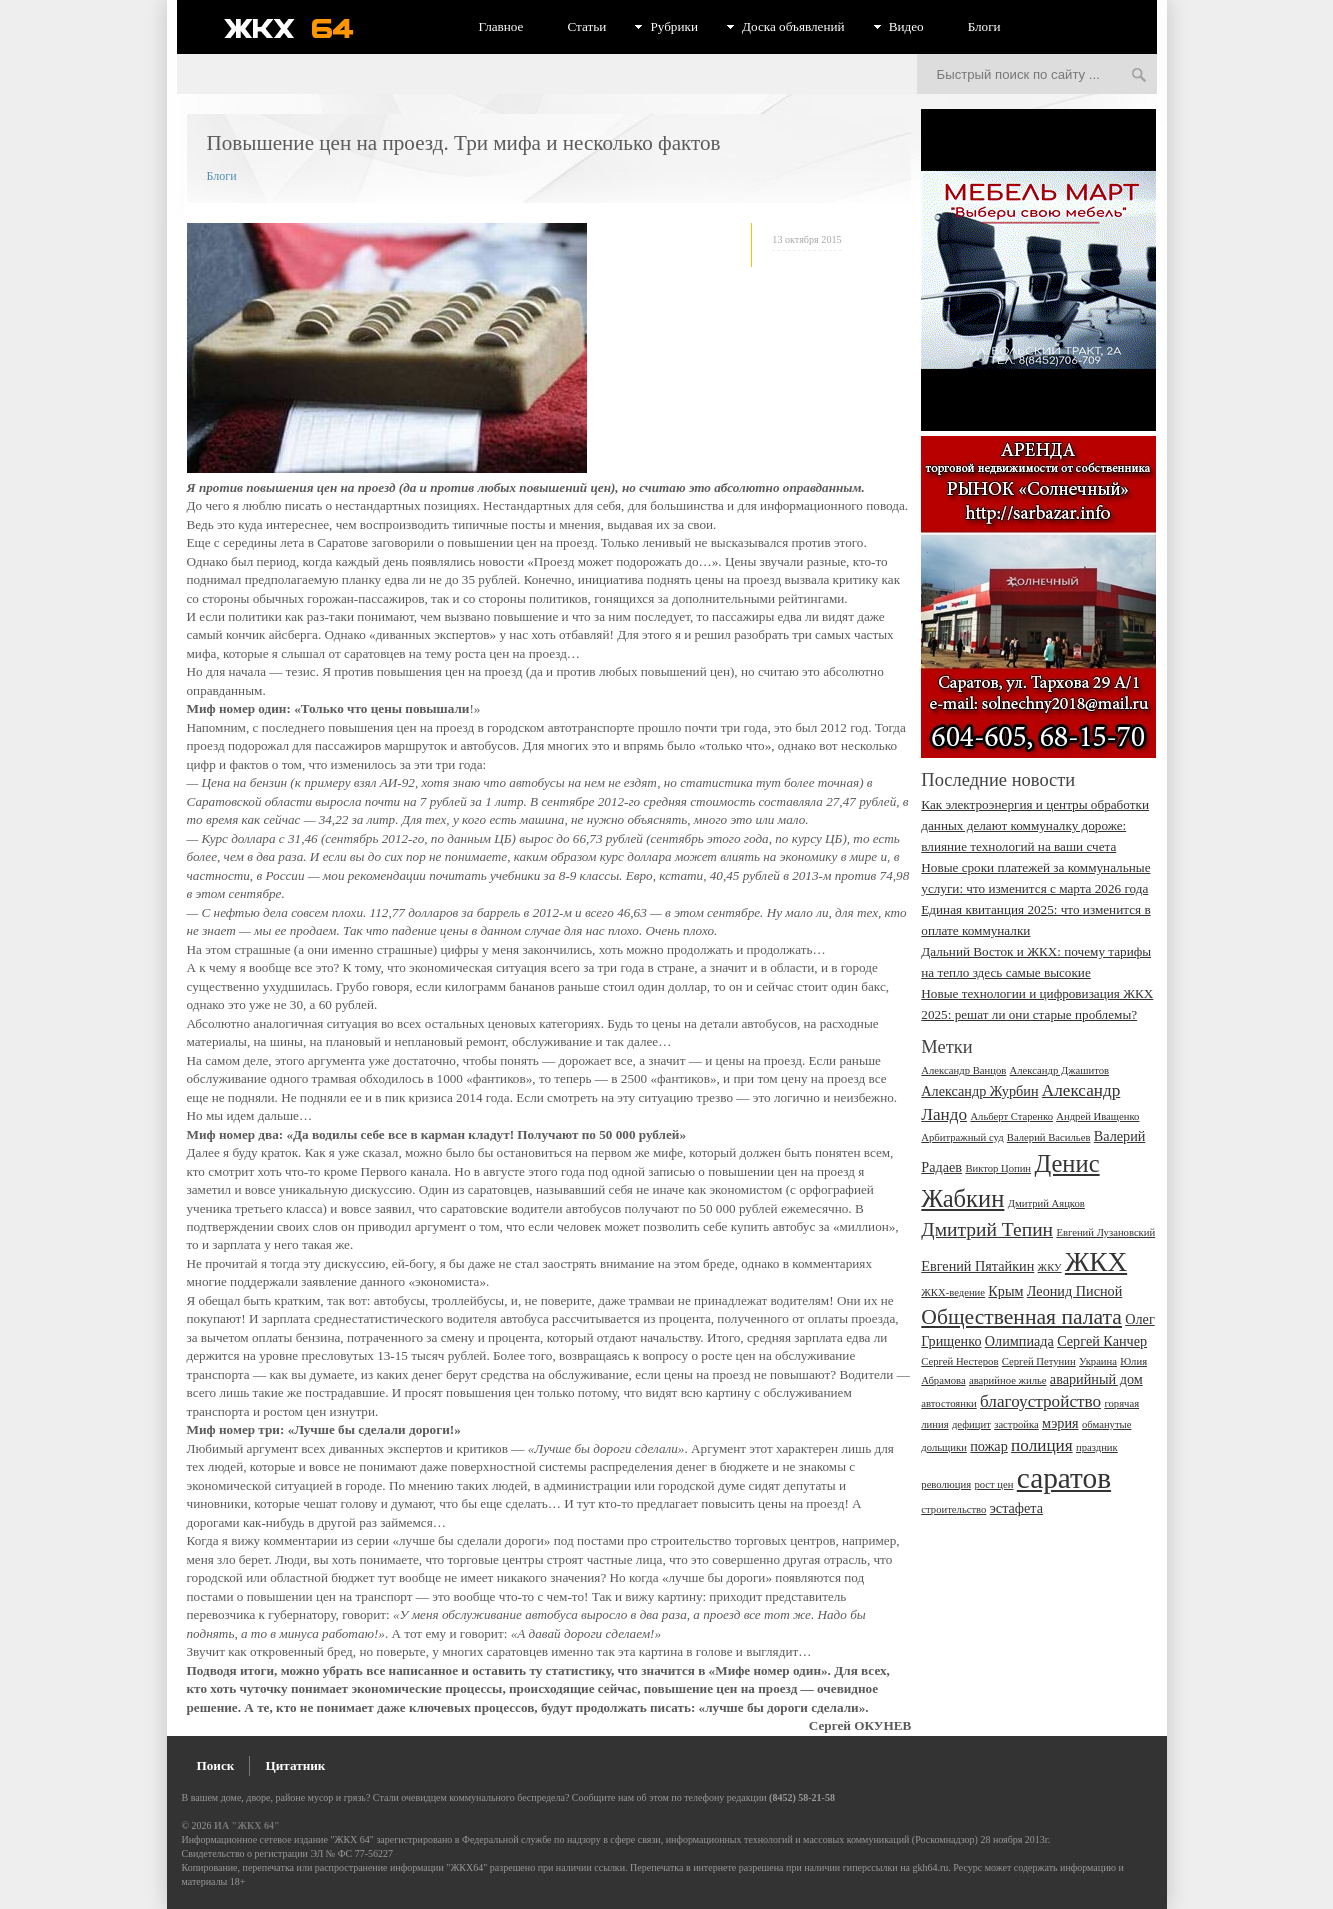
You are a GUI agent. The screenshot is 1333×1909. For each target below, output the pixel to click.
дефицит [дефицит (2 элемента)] (971, 1424)
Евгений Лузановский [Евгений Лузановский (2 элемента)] (1105, 1232)
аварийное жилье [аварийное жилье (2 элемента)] (1008, 1380)
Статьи (586, 26)
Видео (906, 26)
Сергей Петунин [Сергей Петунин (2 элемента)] (1039, 1361)
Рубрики (674, 26)
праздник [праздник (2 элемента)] (1097, 1447)
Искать (1139, 76)
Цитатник (295, 1765)
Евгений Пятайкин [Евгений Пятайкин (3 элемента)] (977, 1266)
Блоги (984, 26)
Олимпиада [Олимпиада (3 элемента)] (1019, 1341)
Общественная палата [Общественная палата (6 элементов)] (1021, 1317)
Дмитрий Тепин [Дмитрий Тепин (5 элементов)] (987, 1229)
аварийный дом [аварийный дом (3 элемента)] (1096, 1379)
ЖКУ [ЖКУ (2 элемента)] (1050, 1267)
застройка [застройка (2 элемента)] (1016, 1424)
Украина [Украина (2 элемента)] (1098, 1361)
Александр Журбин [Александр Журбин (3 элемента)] (979, 1091)
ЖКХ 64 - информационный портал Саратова (302, 28)
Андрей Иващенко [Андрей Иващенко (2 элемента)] (1097, 1116)
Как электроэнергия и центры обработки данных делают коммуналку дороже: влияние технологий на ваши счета (1035, 825)
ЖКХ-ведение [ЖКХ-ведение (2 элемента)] (953, 1292)
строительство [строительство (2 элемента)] (953, 1509)
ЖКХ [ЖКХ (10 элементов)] (1096, 1262)
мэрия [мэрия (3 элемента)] (1060, 1423)
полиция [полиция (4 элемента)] (1042, 1445)
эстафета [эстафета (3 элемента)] (1016, 1508)
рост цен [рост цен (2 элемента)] (993, 1484)
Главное (501, 26)
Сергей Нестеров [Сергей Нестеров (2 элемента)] (959, 1361)
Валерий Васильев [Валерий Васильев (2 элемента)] (1049, 1137)
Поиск (216, 1765)
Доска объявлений (793, 26)
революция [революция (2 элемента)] (946, 1484)
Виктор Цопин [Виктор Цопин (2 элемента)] (998, 1168)
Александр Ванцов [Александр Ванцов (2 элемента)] (963, 1070)
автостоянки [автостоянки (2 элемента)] (948, 1403)
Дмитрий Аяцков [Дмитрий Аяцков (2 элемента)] (1046, 1203)
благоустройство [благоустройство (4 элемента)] (1040, 1401)
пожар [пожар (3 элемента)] (989, 1446)
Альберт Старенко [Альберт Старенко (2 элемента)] (1011, 1116)
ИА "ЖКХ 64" (246, 1825)
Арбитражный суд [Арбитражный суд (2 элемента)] (962, 1137)
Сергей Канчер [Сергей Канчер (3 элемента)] (1102, 1341)
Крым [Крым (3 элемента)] (1005, 1291)
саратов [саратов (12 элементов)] (1064, 1478)
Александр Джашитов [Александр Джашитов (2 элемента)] (1060, 1070)
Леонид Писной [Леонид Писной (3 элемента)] (1075, 1291)
